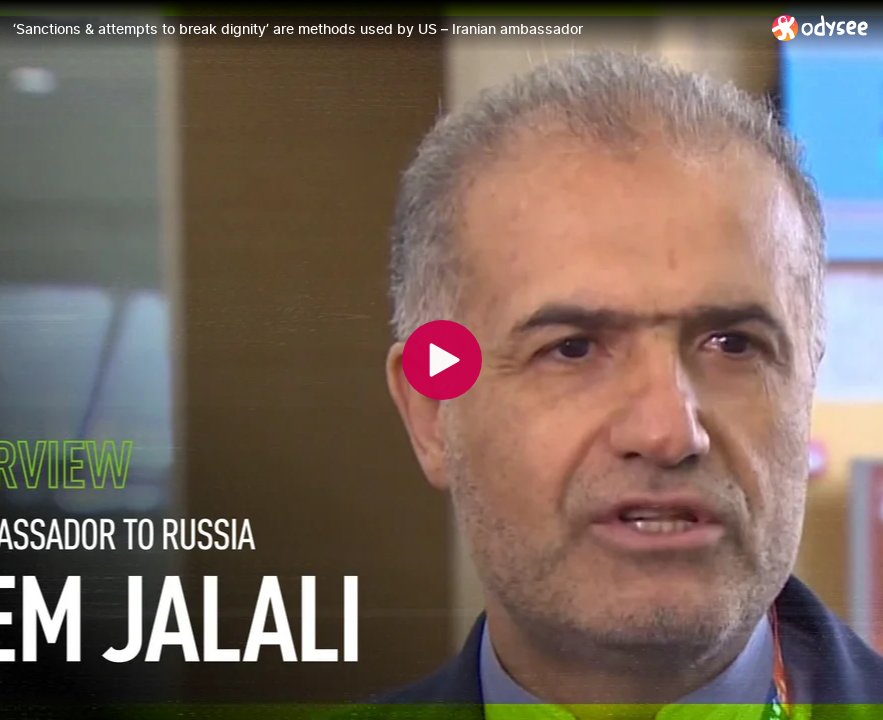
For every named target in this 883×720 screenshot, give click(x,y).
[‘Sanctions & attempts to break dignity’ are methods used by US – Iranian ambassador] (384, 29)
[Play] (442, 360)
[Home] (820, 27)
